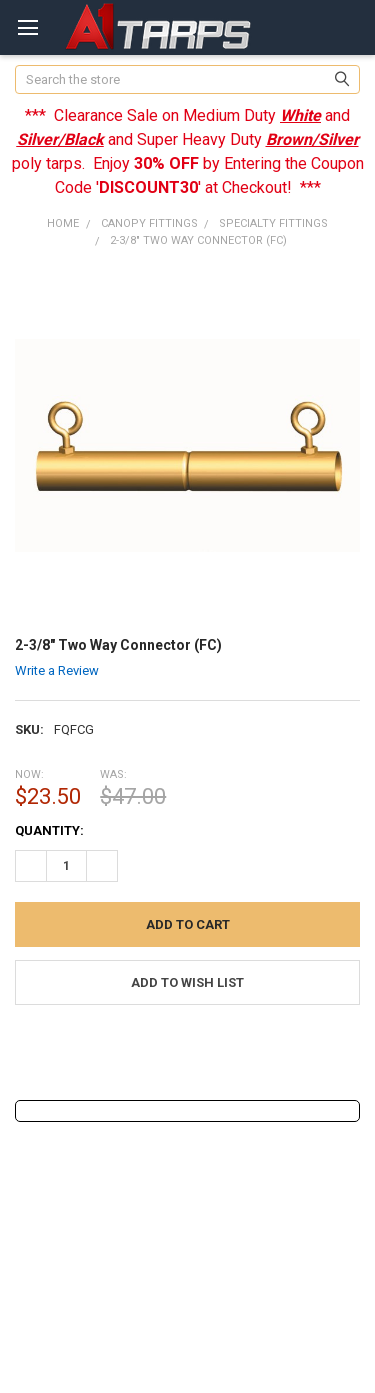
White (300, 115)
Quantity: (49, 830)
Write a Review (57, 670)
